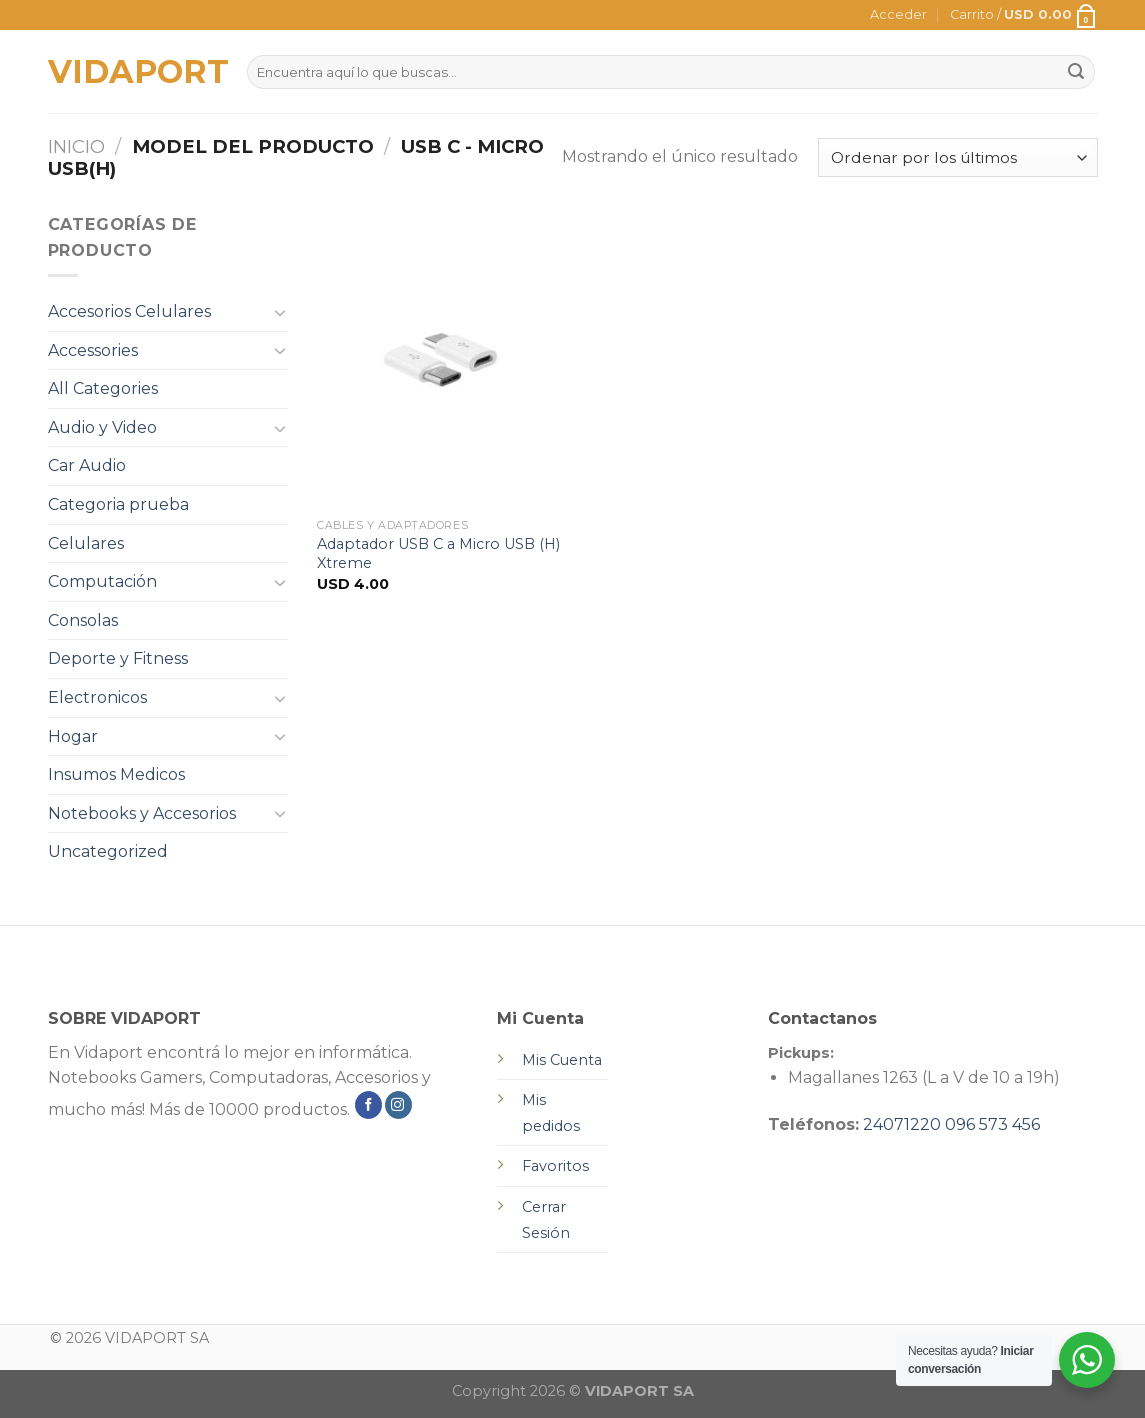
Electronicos (97, 697)
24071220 (902, 1124)
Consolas (83, 620)
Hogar (73, 736)
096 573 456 (992, 1124)
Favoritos (555, 1166)
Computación (102, 581)
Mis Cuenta (562, 1060)
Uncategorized (108, 851)
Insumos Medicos (116, 774)
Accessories (93, 350)
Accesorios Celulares (129, 311)
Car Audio (87, 465)
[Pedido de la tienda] (957, 157)
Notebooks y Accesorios (142, 813)
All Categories (103, 388)
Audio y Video (102, 427)
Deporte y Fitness (118, 658)
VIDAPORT (132, 72)
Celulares (86, 543)
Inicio (76, 146)
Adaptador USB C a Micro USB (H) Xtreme (438, 553)
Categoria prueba (118, 504)
